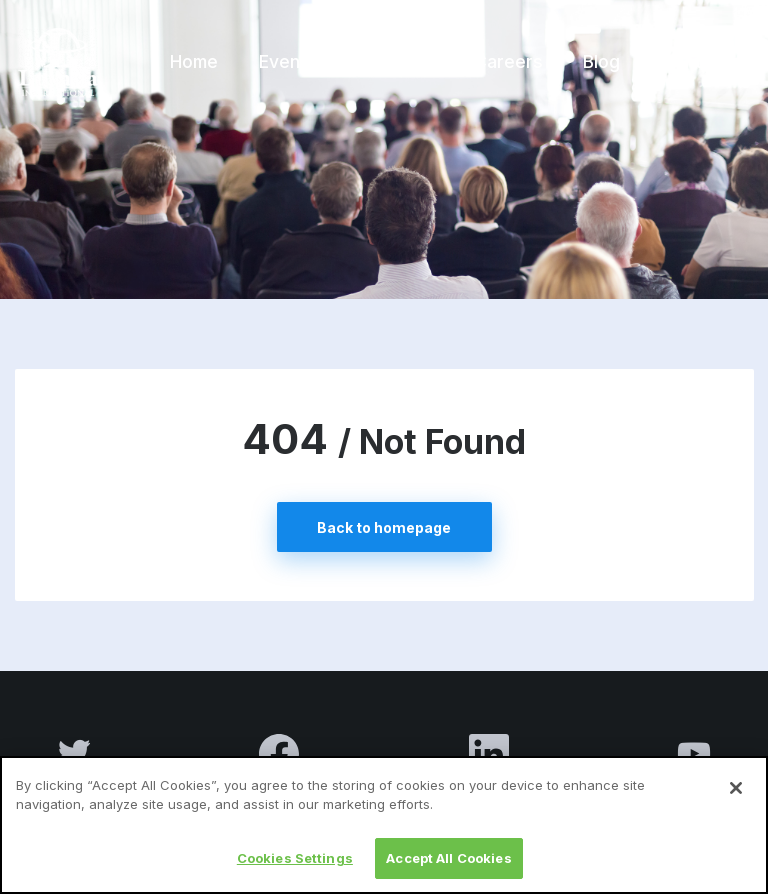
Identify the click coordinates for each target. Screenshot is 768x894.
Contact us (707, 61)
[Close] (736, 798)
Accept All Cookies (448, 868)
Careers (508, 61)
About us (395, 61)
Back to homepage (384, 527)
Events (288, 61)
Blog (601, 61)
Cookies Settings (295, 868)
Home (194, 61)
